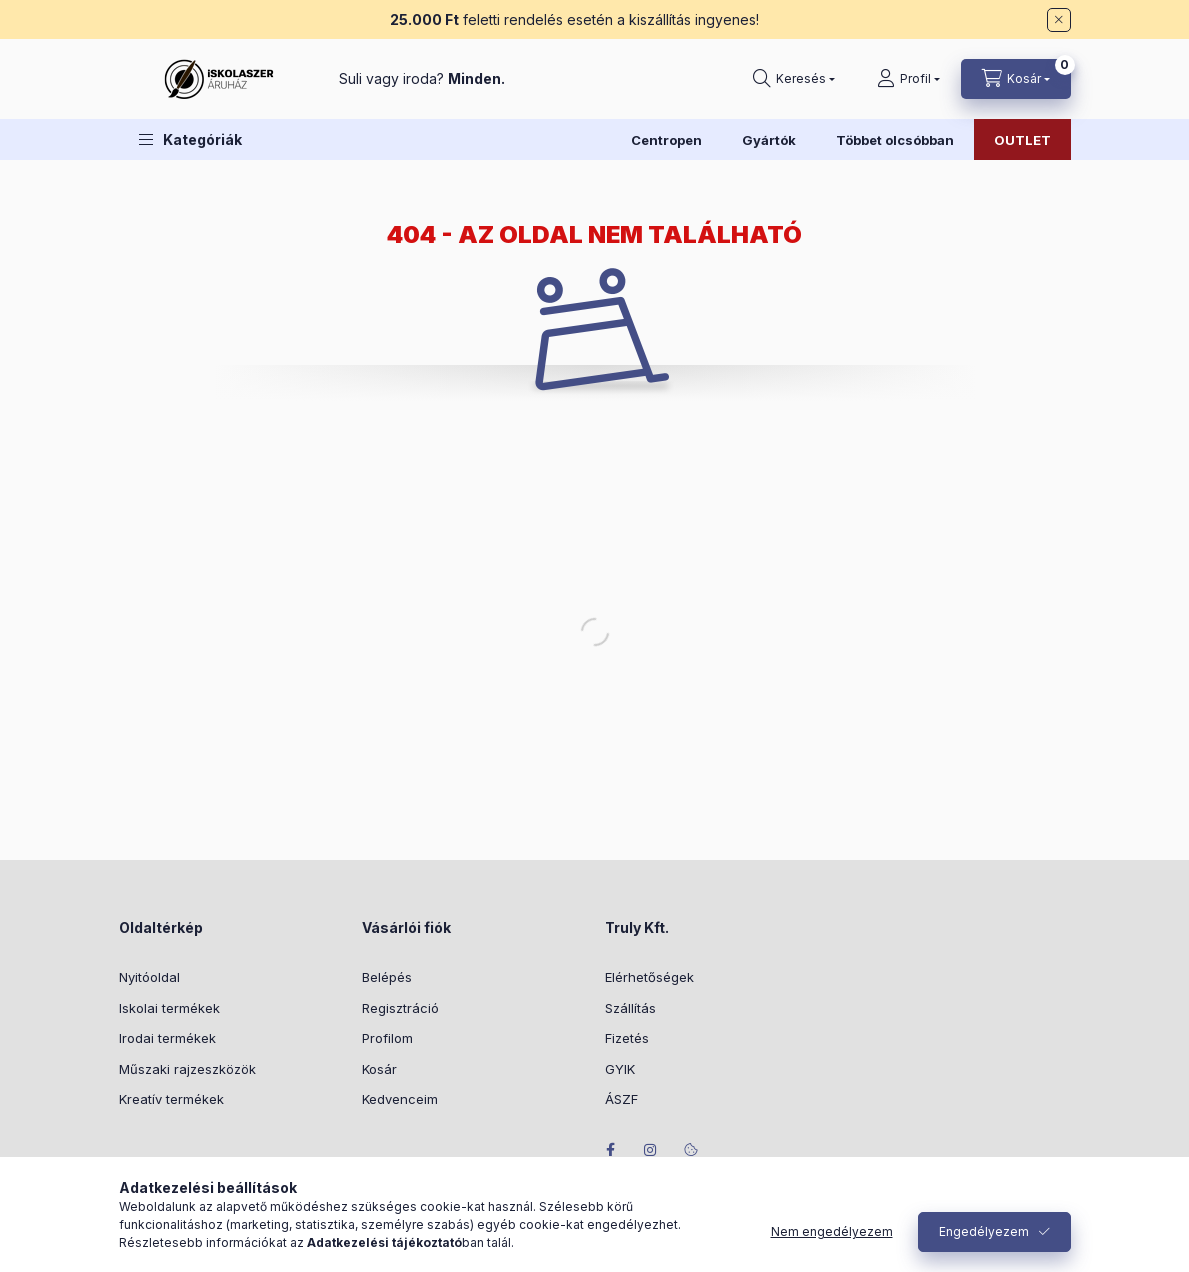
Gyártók (769, 140)
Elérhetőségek (649, 977)
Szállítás (630, 1008)
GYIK (620, 1069)
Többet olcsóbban (895, 140)
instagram (651, 1150)
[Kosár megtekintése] (1016, 79)
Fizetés (627, 1038)
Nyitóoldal (149, 977)
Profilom (387, 1038)
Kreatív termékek (171, 1099)
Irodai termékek (167, 1038)
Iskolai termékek (169, 1008)
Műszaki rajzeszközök (187, 1069)
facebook (611, 1150)
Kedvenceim (400, 1099)
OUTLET (1022, 140)
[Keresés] (794, 79)
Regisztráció (400, 1008)
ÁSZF (621, 1099)
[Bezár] (1059, 20)
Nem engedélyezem (832, 1231)
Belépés (387, 977)
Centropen (666, 140)
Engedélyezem (984, 1231)
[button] (190, 139)
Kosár (379, 1069)
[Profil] (908, 79)
